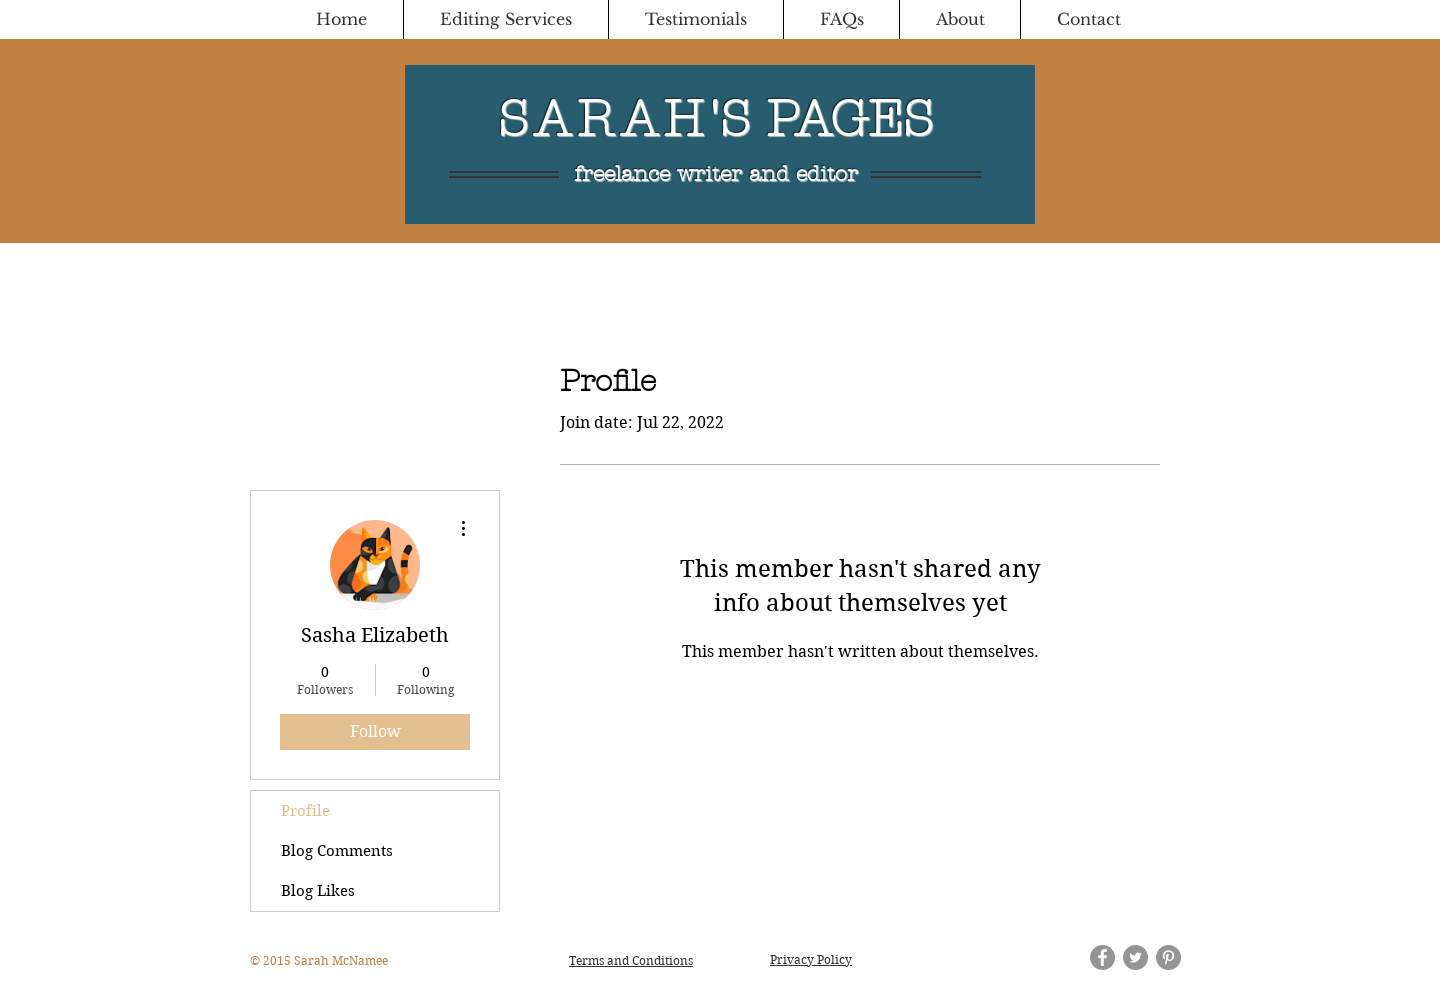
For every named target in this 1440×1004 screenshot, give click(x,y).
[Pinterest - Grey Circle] (1168, 957)
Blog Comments (337, 851)
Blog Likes (318, 891)
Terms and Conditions (631, 960)
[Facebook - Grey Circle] (1102, 957)
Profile (305, 811)
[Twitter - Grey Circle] (1135, 957)
